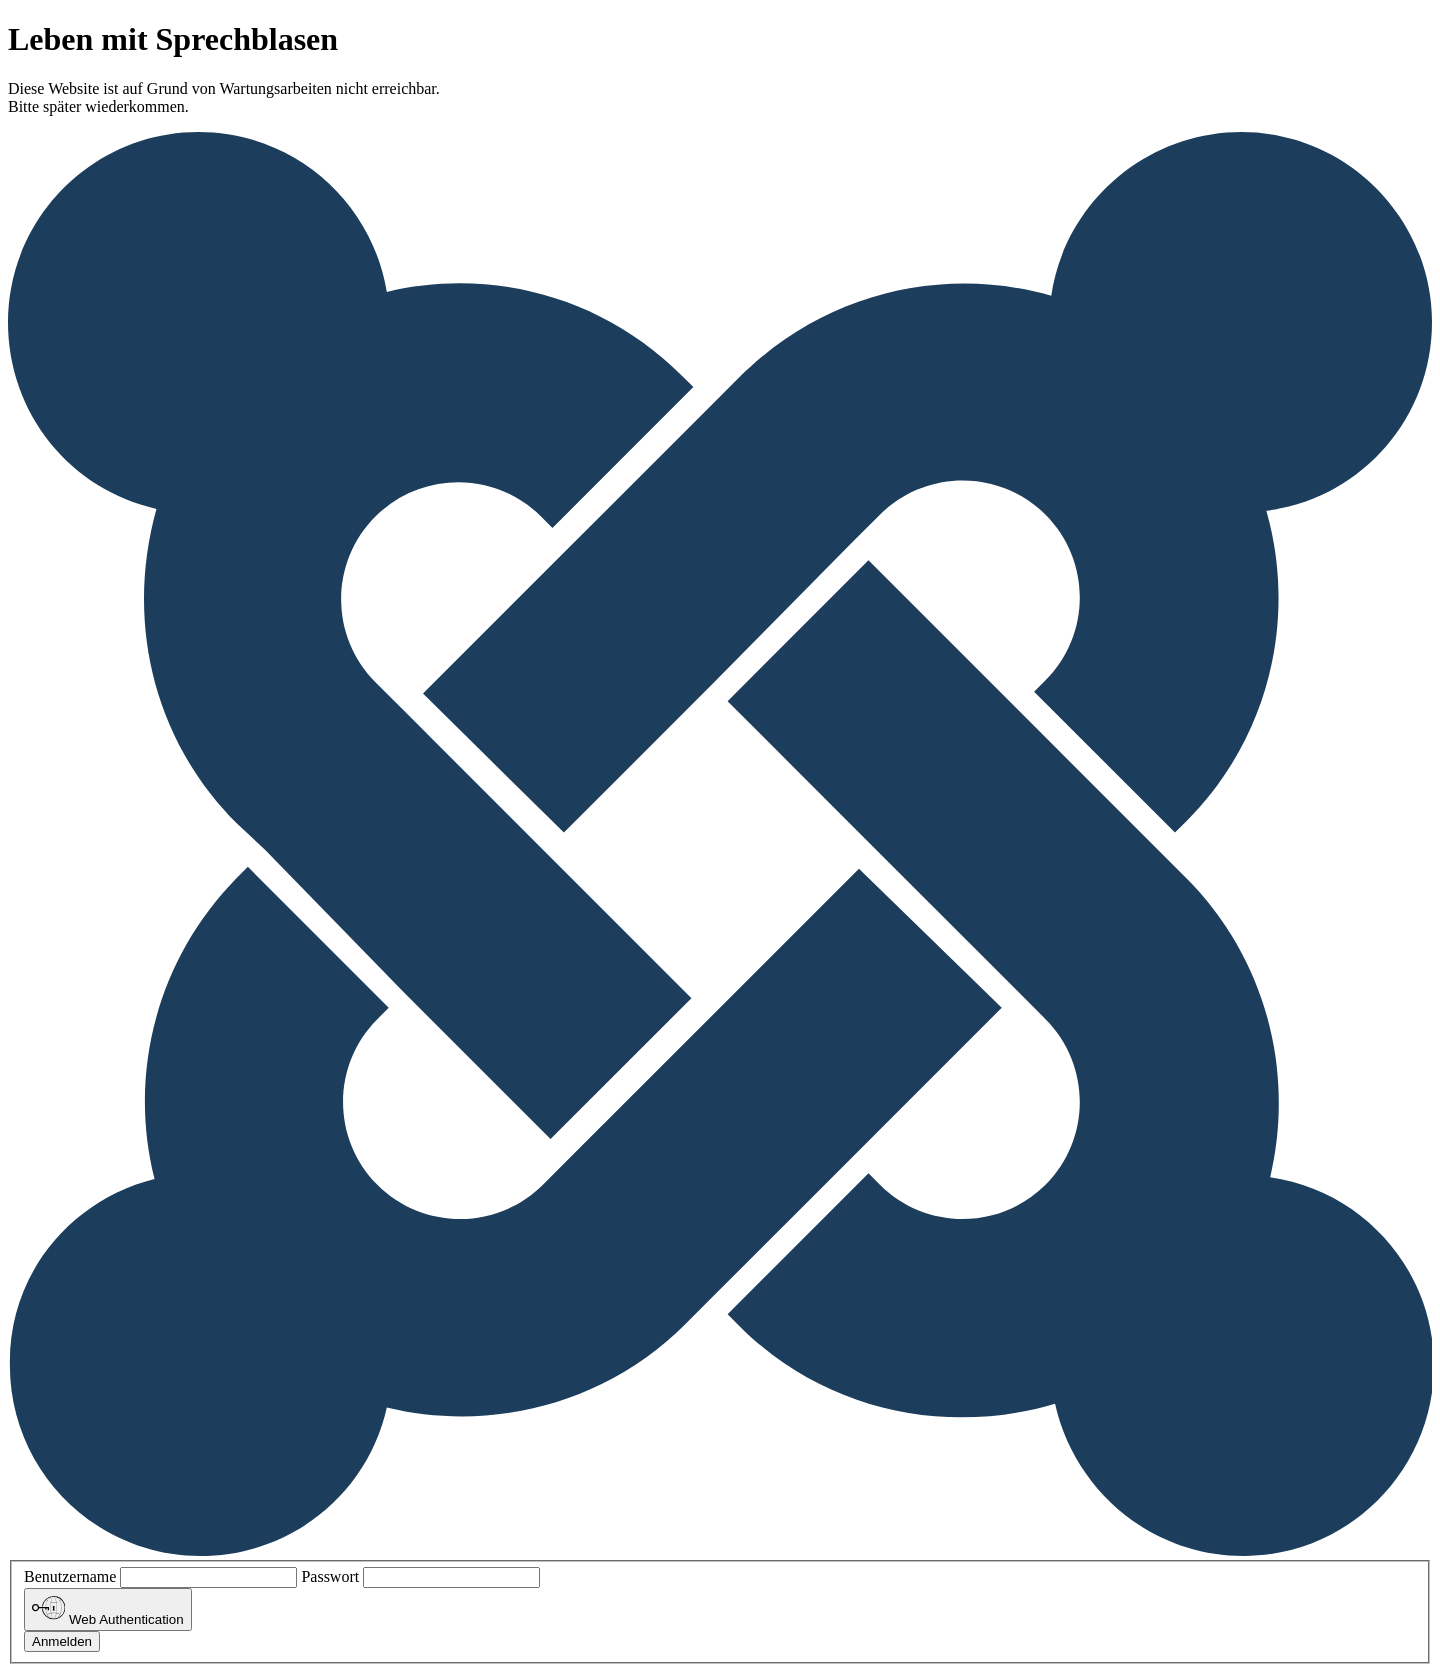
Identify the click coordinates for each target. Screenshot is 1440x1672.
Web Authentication (108, 1609)
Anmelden (62, 1641)
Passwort (330, 1576)
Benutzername (70, 1576)
